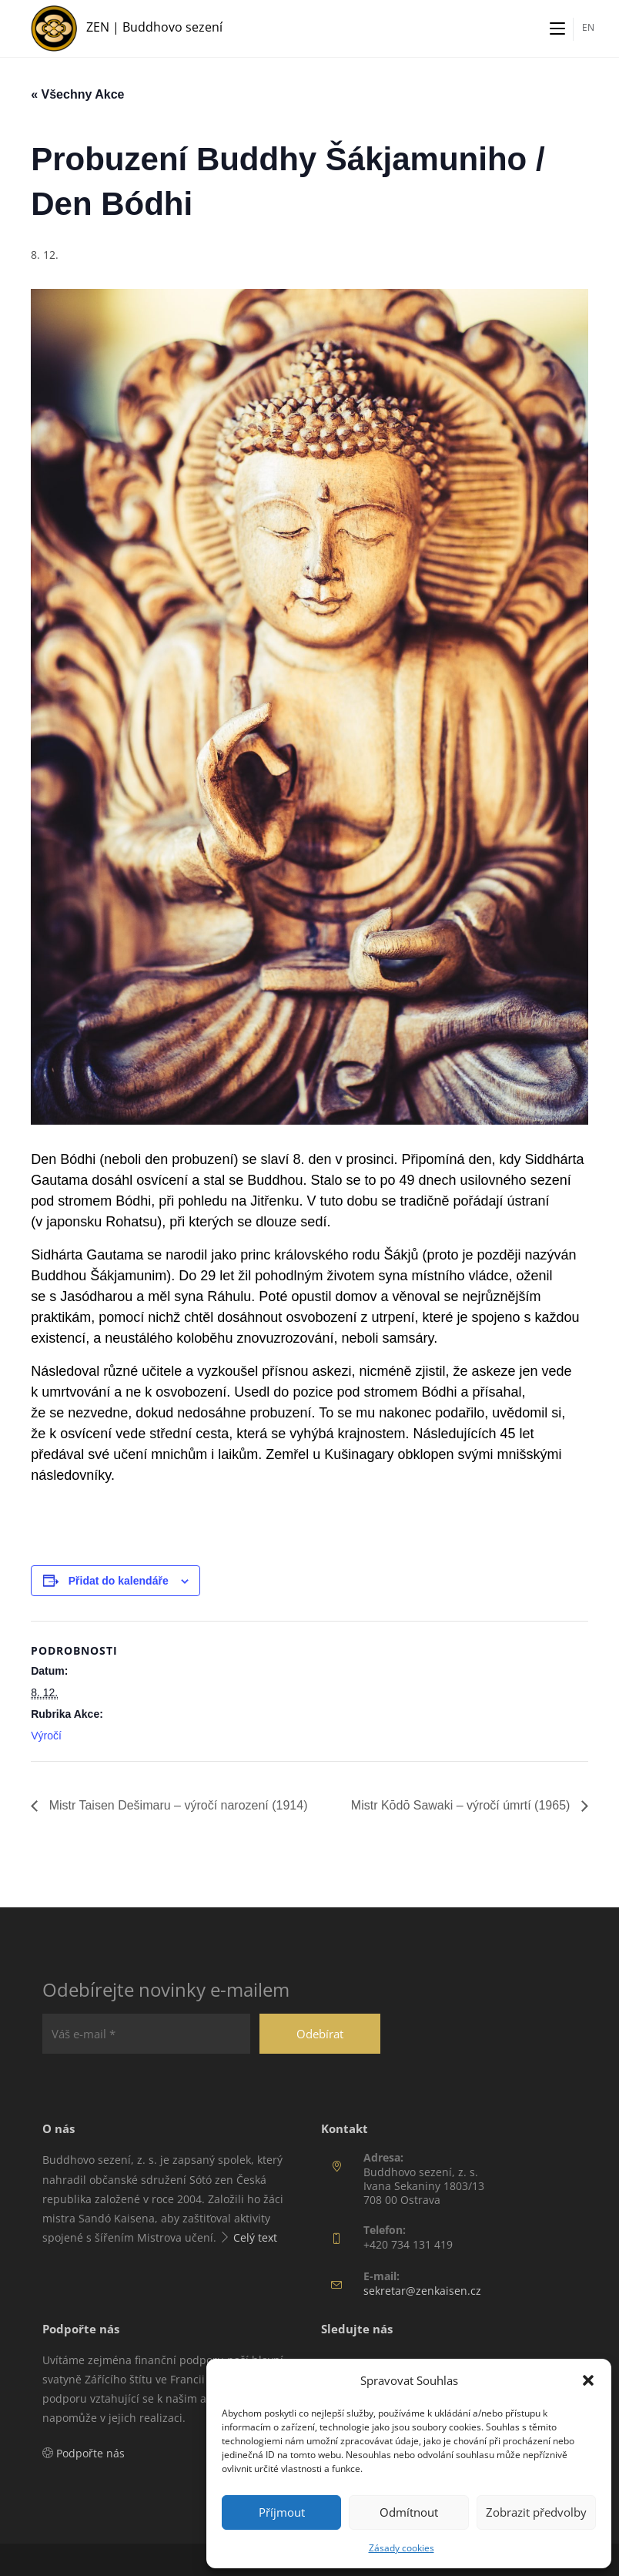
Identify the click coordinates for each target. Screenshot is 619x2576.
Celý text (255, 2237)
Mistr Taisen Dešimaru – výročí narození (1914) (176, 1805)
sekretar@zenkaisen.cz (422, 2290)
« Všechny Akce (77, 94)
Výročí (46, 1735)
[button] (588, 2380)
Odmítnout (409, 2512)
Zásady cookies (401, 2547)
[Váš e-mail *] (146, 2034)
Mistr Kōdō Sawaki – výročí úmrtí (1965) (462, 1805)
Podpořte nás (90, 2453)
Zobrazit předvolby (536, 2512)
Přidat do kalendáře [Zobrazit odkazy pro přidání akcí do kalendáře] (119, 1581)
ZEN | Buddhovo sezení (154, 26)
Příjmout (282, 2512)
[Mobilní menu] (557, 28)
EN (588, 27)
